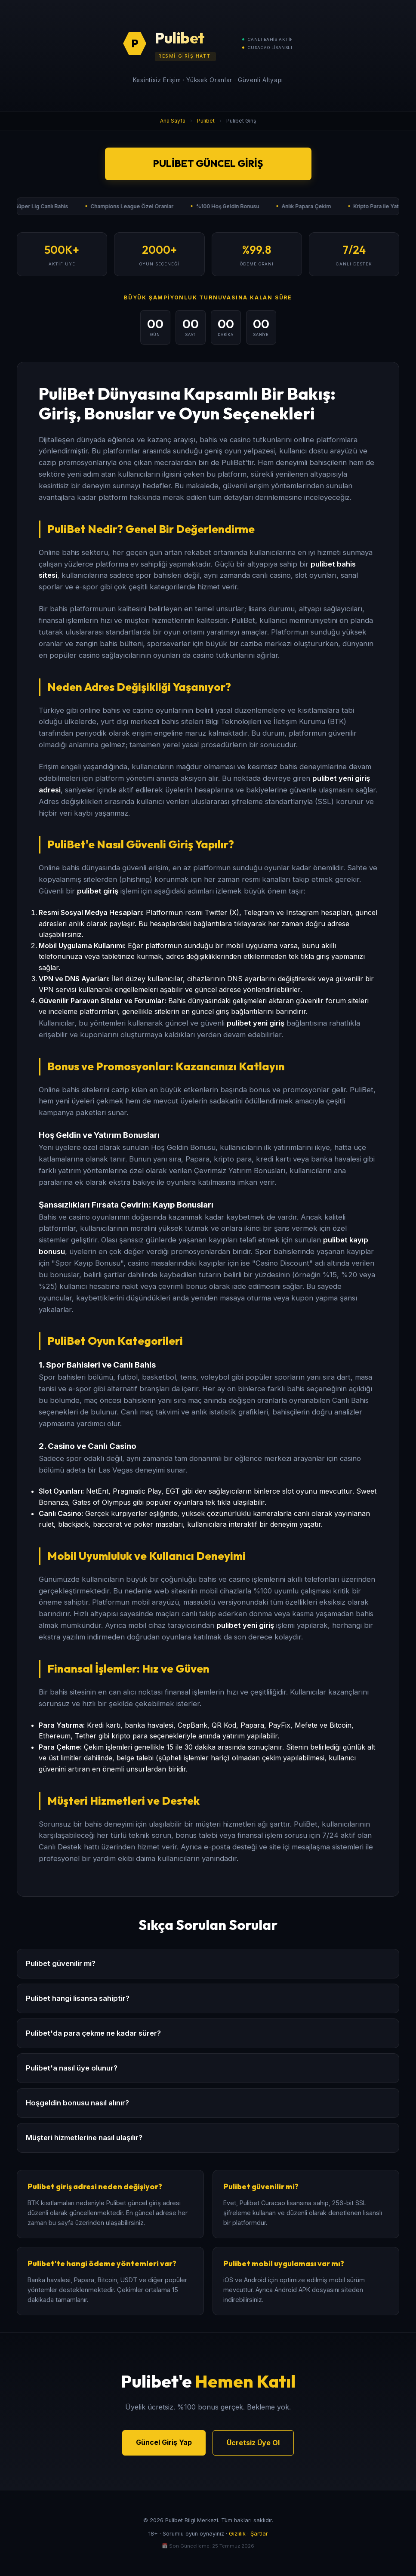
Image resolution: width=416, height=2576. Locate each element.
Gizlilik (237, 2533)
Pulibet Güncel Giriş (208, 163)
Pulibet (206, 120)
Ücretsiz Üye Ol (253, 2442)
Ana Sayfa (172, 120)
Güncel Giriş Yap (164, 2442)
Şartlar (259, 2533)
